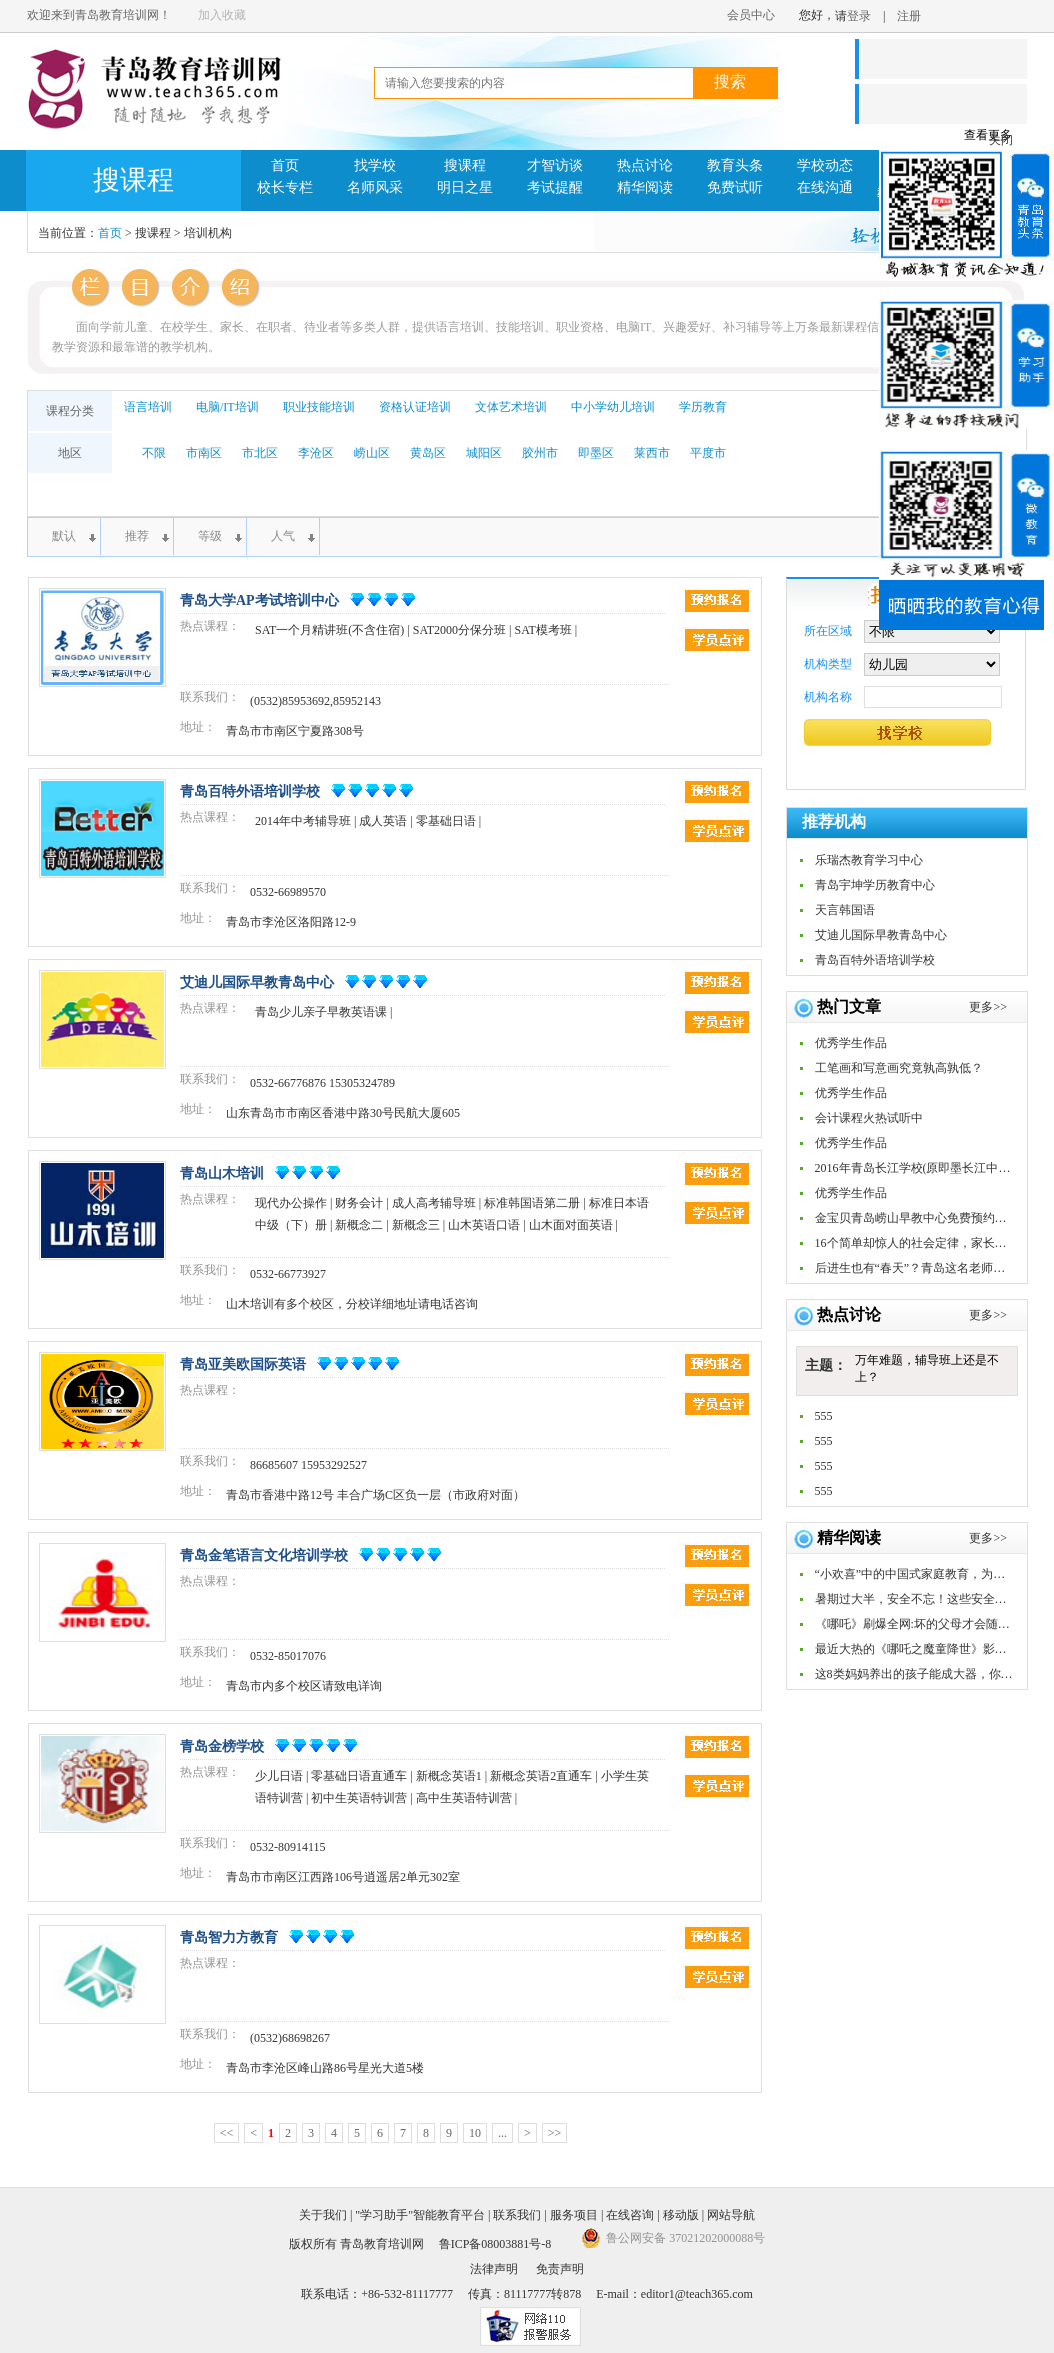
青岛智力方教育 (229, 1937)
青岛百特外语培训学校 (250, 791)
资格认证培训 (415, 407)
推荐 (137, 536)
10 (475, 2133)
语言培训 (148, 407)
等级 (210, 536)
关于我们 (323, 2215)
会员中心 (751, 15)
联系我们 (517, 2215)
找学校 (375, 165)
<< (227, 2133)
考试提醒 (555, 187)
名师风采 (375, 187)
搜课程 (465, 165)
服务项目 (574, 2215)
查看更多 (988, 135)
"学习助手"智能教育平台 (420, 2215)
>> (555, 2133)
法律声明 (494, 2269)
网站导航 (731, 2215)
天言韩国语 (845, 910)
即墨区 (596, 453)
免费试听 (735, 187)
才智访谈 (555, 165)
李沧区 (316, 453)
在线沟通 (825, 187)
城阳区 (484, 453)
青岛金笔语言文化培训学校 (264, 1555)
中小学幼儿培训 (613, 407)
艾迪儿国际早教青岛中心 (257, 982)
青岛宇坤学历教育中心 (875, 885)
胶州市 (540, 453)
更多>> (988, 1007)
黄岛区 (428, 453)
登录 (859, 16)
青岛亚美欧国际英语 (243, 1364)
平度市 (708, 453)
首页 (285, 165)
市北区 (260, 453)
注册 (909, 16)
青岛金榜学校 (222, 1746)
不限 (154, 453)
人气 (283, 536)
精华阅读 (645, 187)
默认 (64, 536)
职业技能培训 (319, 407)
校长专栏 (285, 187)
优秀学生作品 (851, 1043)
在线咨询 (630, 2215)
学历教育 (703, 407)
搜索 (730, 81)
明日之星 (465, 187)
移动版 (681, 2215)
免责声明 (560, 2269)
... (502, 2133)
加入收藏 (222, 15)
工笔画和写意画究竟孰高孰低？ (899, 1068)
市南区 (204, 453)
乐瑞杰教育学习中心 (869, 860)
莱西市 (652, 453)
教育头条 (735, 165)
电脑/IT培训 (227, 407)
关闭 (1001, 140)
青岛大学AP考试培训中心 (259, 600)
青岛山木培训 (222, 1173)
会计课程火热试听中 (869, 1118)
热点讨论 (645, 165)
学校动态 (825, 165)
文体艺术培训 (511, 407)
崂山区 (372, 453)
